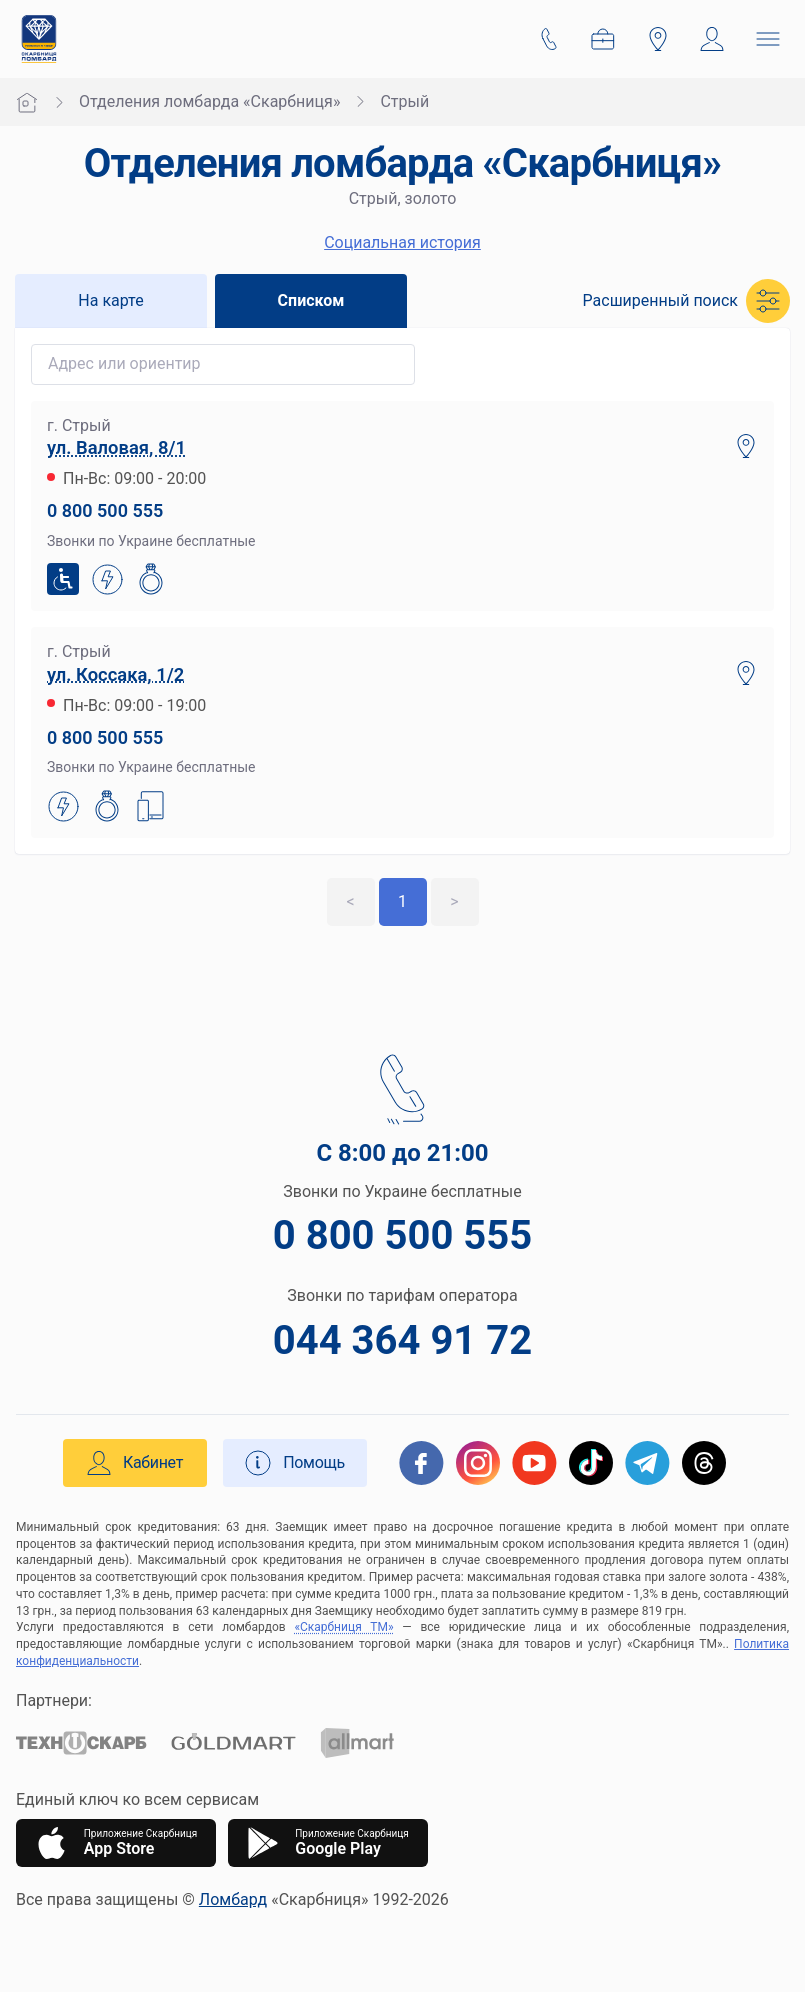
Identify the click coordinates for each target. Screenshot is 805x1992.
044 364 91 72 (402, 1340)
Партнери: (54, 1700)
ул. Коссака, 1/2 (115, 674)
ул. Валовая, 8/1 (116, 447)
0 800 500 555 (105, 510)
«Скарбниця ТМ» (343, 1627)
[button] (686, 301)
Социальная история (402, 242)
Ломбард (233, 1899)
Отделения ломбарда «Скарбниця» (209, 101)
